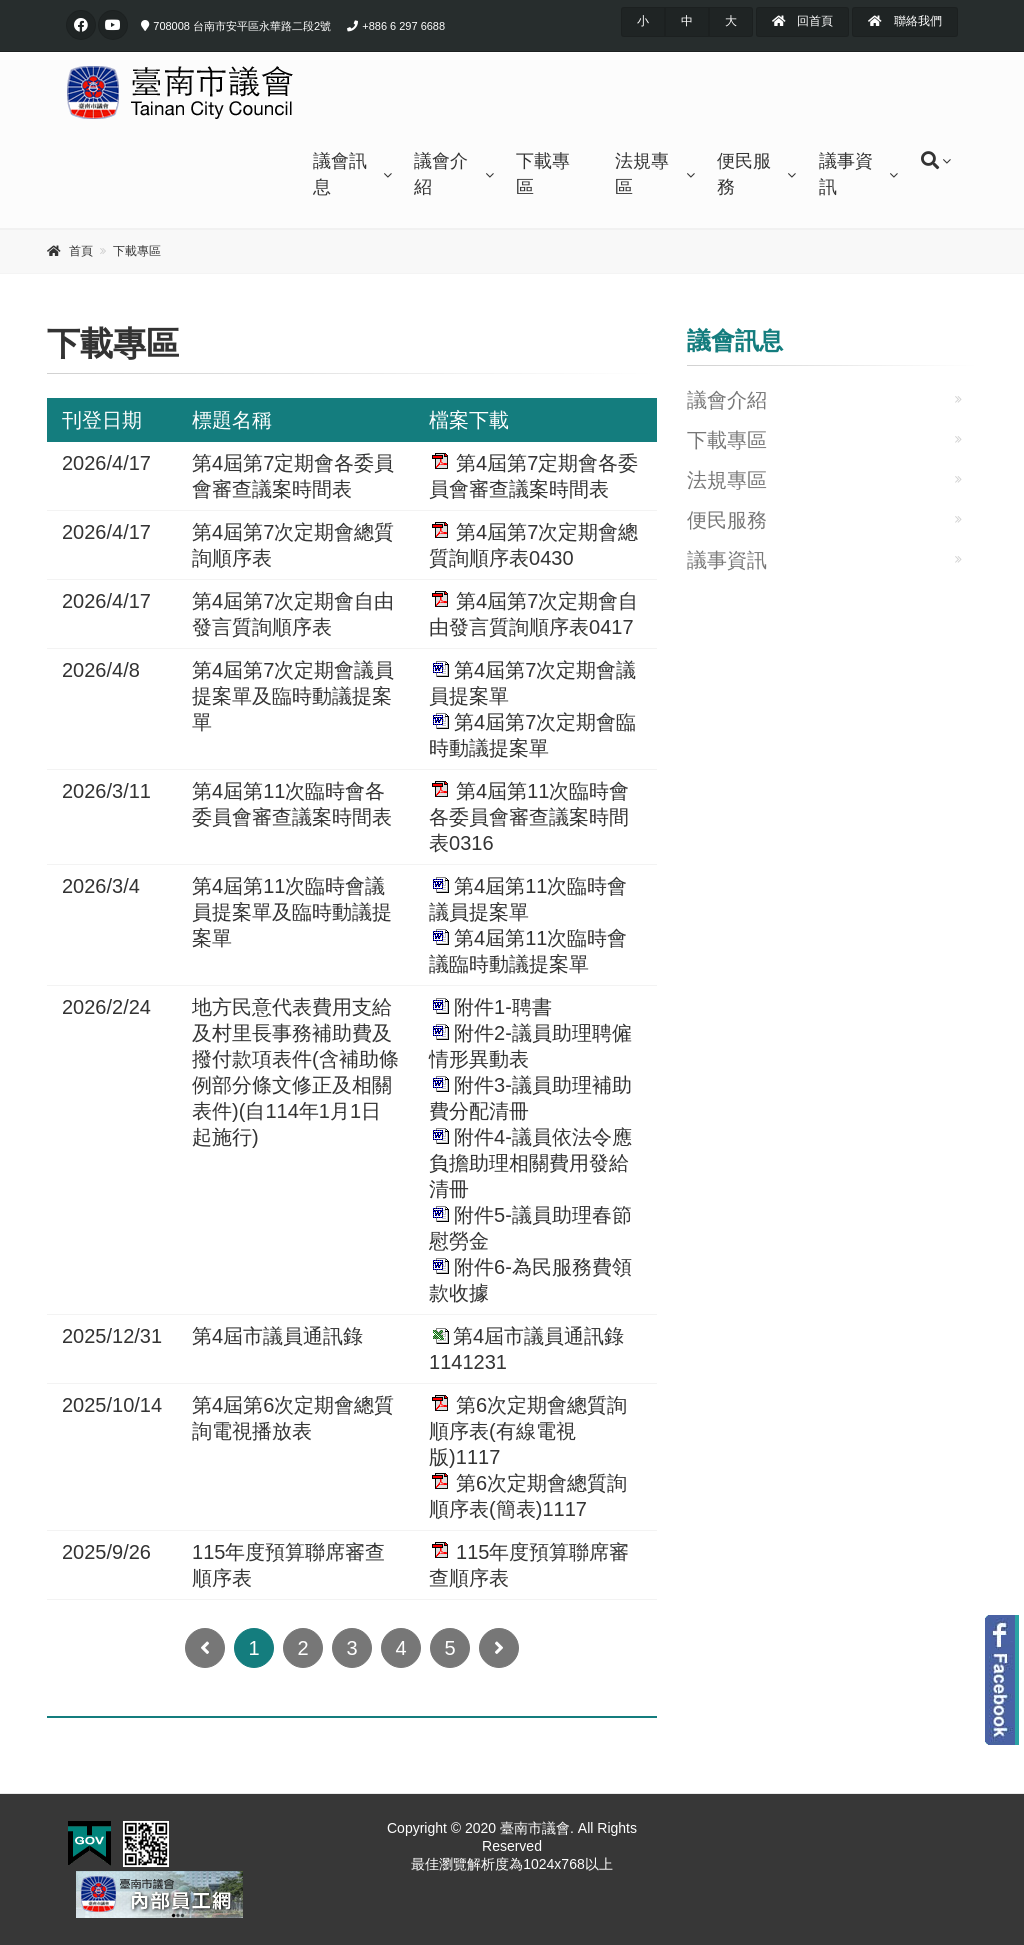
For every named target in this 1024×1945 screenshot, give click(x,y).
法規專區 (642, 174)
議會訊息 (340, 174)
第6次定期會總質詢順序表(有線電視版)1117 (528, 1431)
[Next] (499, 1648)
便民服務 (744, 174)
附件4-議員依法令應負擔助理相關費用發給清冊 (530, 1163)
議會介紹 (441, 174)
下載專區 (543, 174)
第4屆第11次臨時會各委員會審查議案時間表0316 (529, 817)
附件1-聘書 (503, 1007)
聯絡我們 (904, 21)
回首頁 (802, 21)
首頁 (81, 251)
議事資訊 (846, 174)
